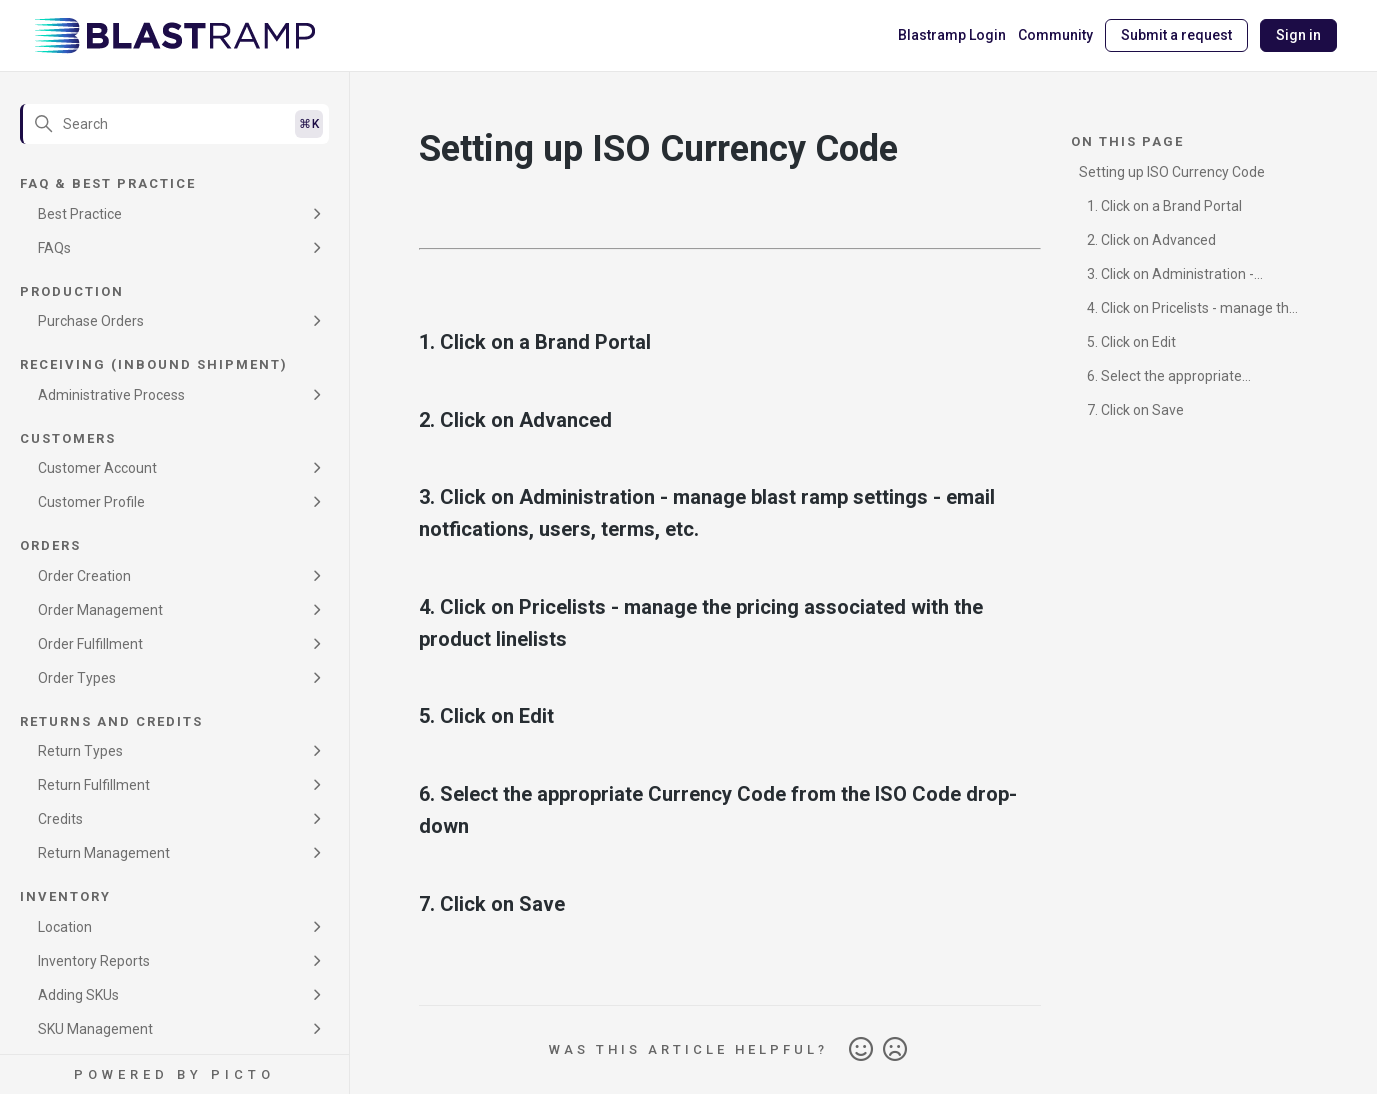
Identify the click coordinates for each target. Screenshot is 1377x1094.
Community (1055, 35)
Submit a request (1176, 35)
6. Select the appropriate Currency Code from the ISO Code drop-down (1185, 379)
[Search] (174, 124)
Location (65, 927)
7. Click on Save (1135, 410)
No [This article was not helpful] (895, 1050)
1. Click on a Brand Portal (1164, 206)
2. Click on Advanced (1151, 240)
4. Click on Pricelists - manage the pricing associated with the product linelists (1189, 311)
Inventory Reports (94, 961)
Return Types (80, 751)
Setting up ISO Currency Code (1172, 172)
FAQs (54, 248)
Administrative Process (111, 395)
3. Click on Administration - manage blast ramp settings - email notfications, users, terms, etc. (1179, 277)
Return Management (104, 853)
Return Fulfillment (94, 785)
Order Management (100, 610)
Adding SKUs (78, 995)
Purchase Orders (91, 321)
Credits (60, 819)
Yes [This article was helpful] (861, 1050)
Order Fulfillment (90, 644)
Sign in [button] (1298, 35)
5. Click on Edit (1131, 342)
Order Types (77, 678)
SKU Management (95, 1029)
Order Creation (84, 576)
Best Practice (80, 214)
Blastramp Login (952, 35)
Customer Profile (91, 502)
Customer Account (97, 468)
